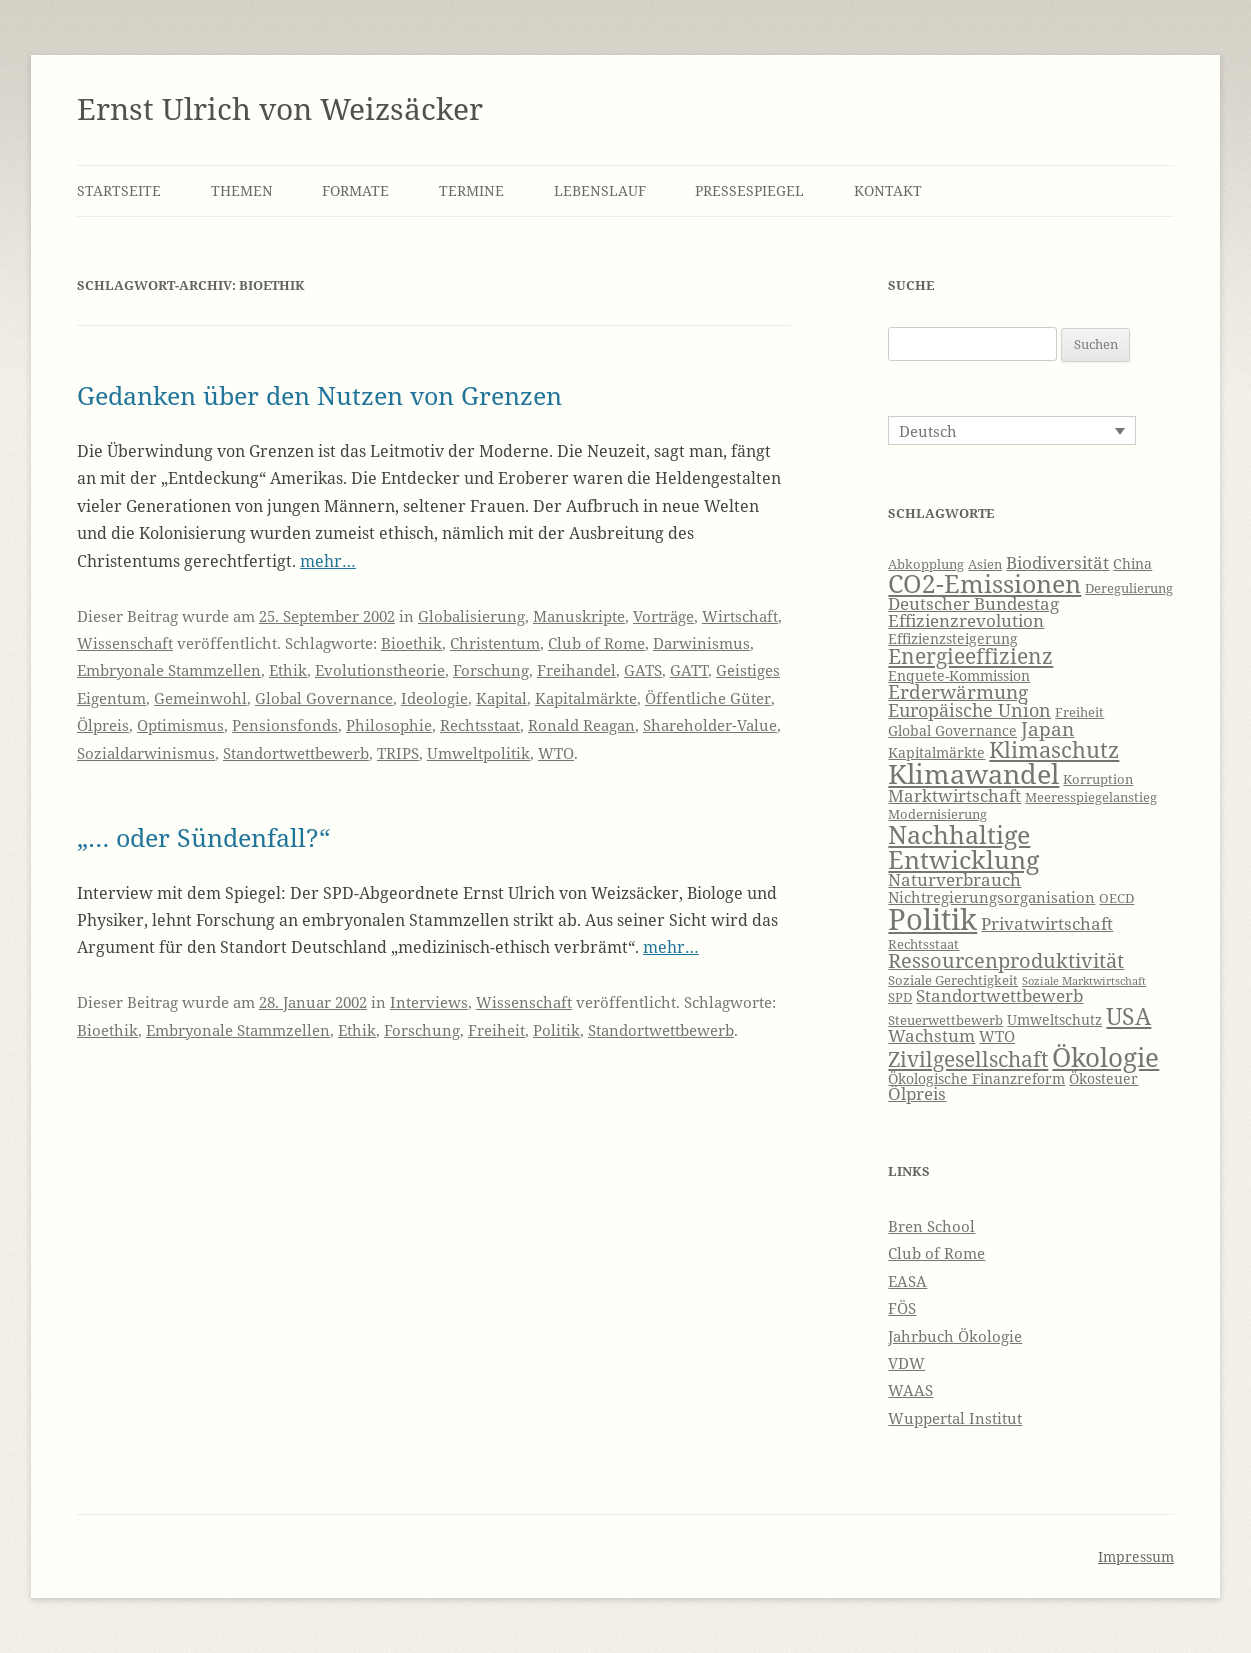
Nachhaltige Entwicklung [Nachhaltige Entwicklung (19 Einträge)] (963, 846)
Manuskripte (579, 616)
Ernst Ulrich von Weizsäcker (280, 108)
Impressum (1136, 1556)
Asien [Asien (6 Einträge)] (985, 564)
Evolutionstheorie (380, 670)
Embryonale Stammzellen (169, 670)
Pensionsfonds (285, 725)
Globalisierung (471, 616)
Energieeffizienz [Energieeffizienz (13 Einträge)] (970, 656)
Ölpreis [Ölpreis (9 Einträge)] (917, 1093)
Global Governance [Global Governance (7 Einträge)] (952, 730)
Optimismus (180, 725)
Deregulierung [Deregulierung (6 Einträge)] (1129, 588)
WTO (556, 753)
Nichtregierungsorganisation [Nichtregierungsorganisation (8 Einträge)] (991, 897)
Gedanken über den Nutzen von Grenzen (319, 395)
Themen (242, 190)
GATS (643, 670)
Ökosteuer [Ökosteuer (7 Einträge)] (1103, 1078)
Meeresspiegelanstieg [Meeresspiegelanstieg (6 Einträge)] (1091, 797)
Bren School (931, 1226)
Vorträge (663, 616)
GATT (689, 670)
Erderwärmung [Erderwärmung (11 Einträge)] (958, 692)
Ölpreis (103, 725)
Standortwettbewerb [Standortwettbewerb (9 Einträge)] (999, 995)
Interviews (429, 1002)
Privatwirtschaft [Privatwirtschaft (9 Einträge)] (1047, 923)
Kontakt (888, 190)
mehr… (328, 561)
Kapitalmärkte (586, 698)
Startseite (119, 190)
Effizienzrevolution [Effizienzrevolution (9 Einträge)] (966, 620)
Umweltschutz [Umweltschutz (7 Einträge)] (1054, 1019)
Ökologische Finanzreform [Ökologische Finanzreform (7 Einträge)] (976, 1078)
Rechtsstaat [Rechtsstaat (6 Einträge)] (923, 944)
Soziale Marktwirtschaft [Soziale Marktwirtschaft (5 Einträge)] (1084, 981)
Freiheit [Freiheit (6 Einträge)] (1079, 712)
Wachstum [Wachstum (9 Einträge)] (931, 1035)
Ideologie (434, 698)
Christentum (495, 643)
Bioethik (411, 643)
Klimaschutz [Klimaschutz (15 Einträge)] (1054, 749)
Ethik (288, 670)
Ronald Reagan (581, 725)
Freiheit (496, 1030)
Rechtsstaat (480, 725)
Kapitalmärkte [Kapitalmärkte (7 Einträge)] (936, 752)
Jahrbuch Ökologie (955, 1336)
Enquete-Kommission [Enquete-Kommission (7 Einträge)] (959, 675)
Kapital (501, 698)
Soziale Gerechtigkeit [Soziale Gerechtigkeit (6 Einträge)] (953, 980)
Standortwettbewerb (296, 753)
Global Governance (324, 698)
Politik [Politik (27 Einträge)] (932, 919)
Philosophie (389, 725)
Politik (556, 1030)
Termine (471, 190)
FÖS (902, 1308)
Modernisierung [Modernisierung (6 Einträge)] (937, 814)
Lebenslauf (600, 190)
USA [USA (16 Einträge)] (1128, 1016)
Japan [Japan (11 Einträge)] (1047, 729)
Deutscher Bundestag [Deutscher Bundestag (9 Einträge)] (973, 603)
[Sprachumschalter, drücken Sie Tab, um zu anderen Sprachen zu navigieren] (1012, 430)
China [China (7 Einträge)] (1132, 563)
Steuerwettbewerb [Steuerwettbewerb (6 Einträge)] (945, 1020)
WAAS (910, 1390)
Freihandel (576, 670)
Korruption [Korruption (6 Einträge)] (1098, 779)
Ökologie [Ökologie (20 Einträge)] (1105, 1057)
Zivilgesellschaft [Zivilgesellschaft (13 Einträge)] (968, 1059)
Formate (355, 190)
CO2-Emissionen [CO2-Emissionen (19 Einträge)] (984, 583)
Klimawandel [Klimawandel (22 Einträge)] (973, 773)
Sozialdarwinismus (146, 753)
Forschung (491, 670)
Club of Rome (596, 643)
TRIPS (398, 753)
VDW (906, 1363)
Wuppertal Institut (955, 1418)
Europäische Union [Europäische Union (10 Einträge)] (969, 710)
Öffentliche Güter (708, 698)
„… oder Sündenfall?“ (203, 837)
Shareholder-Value (710, 725)
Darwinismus (701, 643)
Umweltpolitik (478, 753)
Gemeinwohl (200, 698)
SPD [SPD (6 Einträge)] (900, 997)
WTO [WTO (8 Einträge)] (997, 1036)
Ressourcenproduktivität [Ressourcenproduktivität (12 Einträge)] (1006, 960)
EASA (907, 1281)
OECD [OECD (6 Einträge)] (1116, 898)
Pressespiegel (749, 190)
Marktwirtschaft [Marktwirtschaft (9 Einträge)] (954, 795)
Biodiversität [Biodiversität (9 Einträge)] (1057, 562)
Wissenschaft (125, 643)
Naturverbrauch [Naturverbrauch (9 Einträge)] (954, 879)
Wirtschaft (740, 616)
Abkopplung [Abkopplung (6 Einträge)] (926, 564)
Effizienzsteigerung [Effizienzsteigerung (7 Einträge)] (953, 638)
